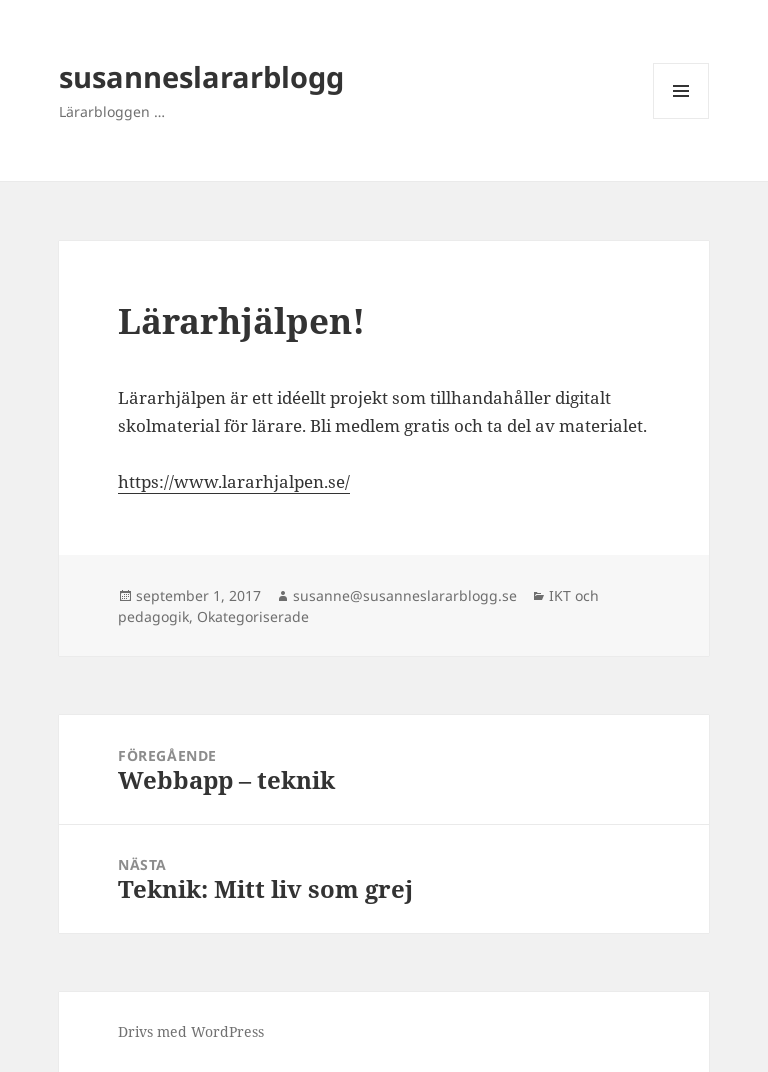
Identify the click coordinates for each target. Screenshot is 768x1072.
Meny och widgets (681, 118)
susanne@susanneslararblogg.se (405, 595)
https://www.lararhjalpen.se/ (234, 481)
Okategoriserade (253, 616)
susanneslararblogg (201, 76)
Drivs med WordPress (191, 1031)
